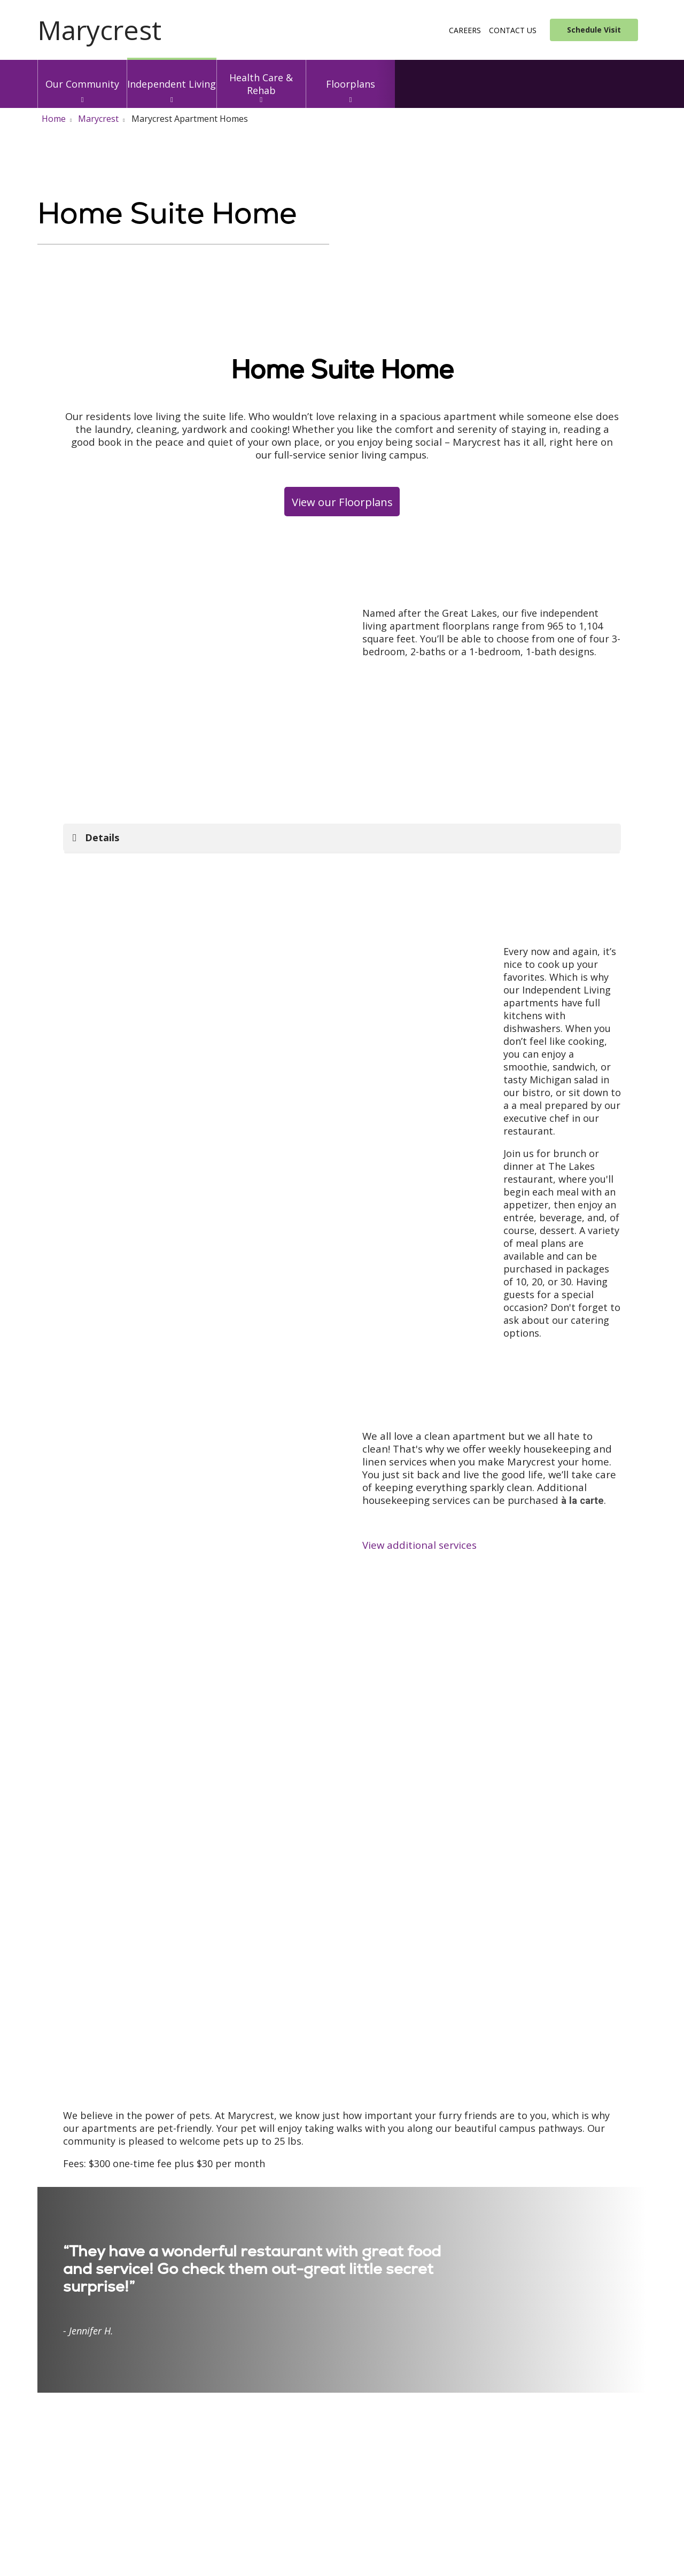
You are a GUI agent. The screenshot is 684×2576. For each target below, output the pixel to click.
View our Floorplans (342, 501)
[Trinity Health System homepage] (99, 36)
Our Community (82, 75)
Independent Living (171, 75)
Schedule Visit (594, 30)
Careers (465, 30)
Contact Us (513, 30)
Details (102, 837)
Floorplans (350, 75)
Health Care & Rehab (261, 78)
